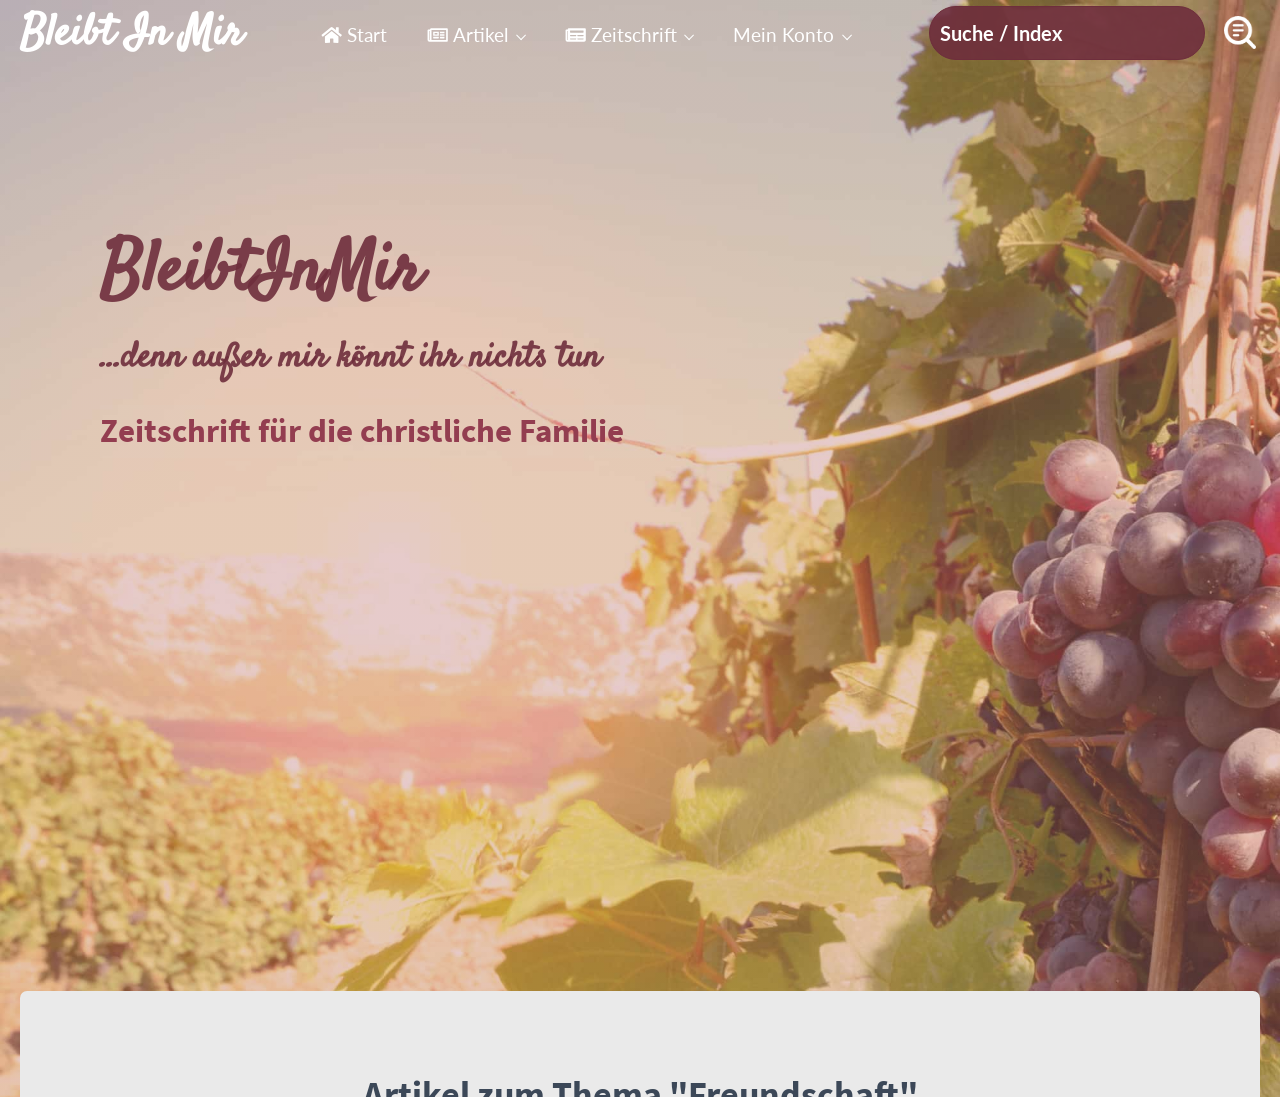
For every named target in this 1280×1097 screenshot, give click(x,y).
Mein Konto (783, 34)
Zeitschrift (621, 34)
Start (354, 34)
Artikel (467, 34)
